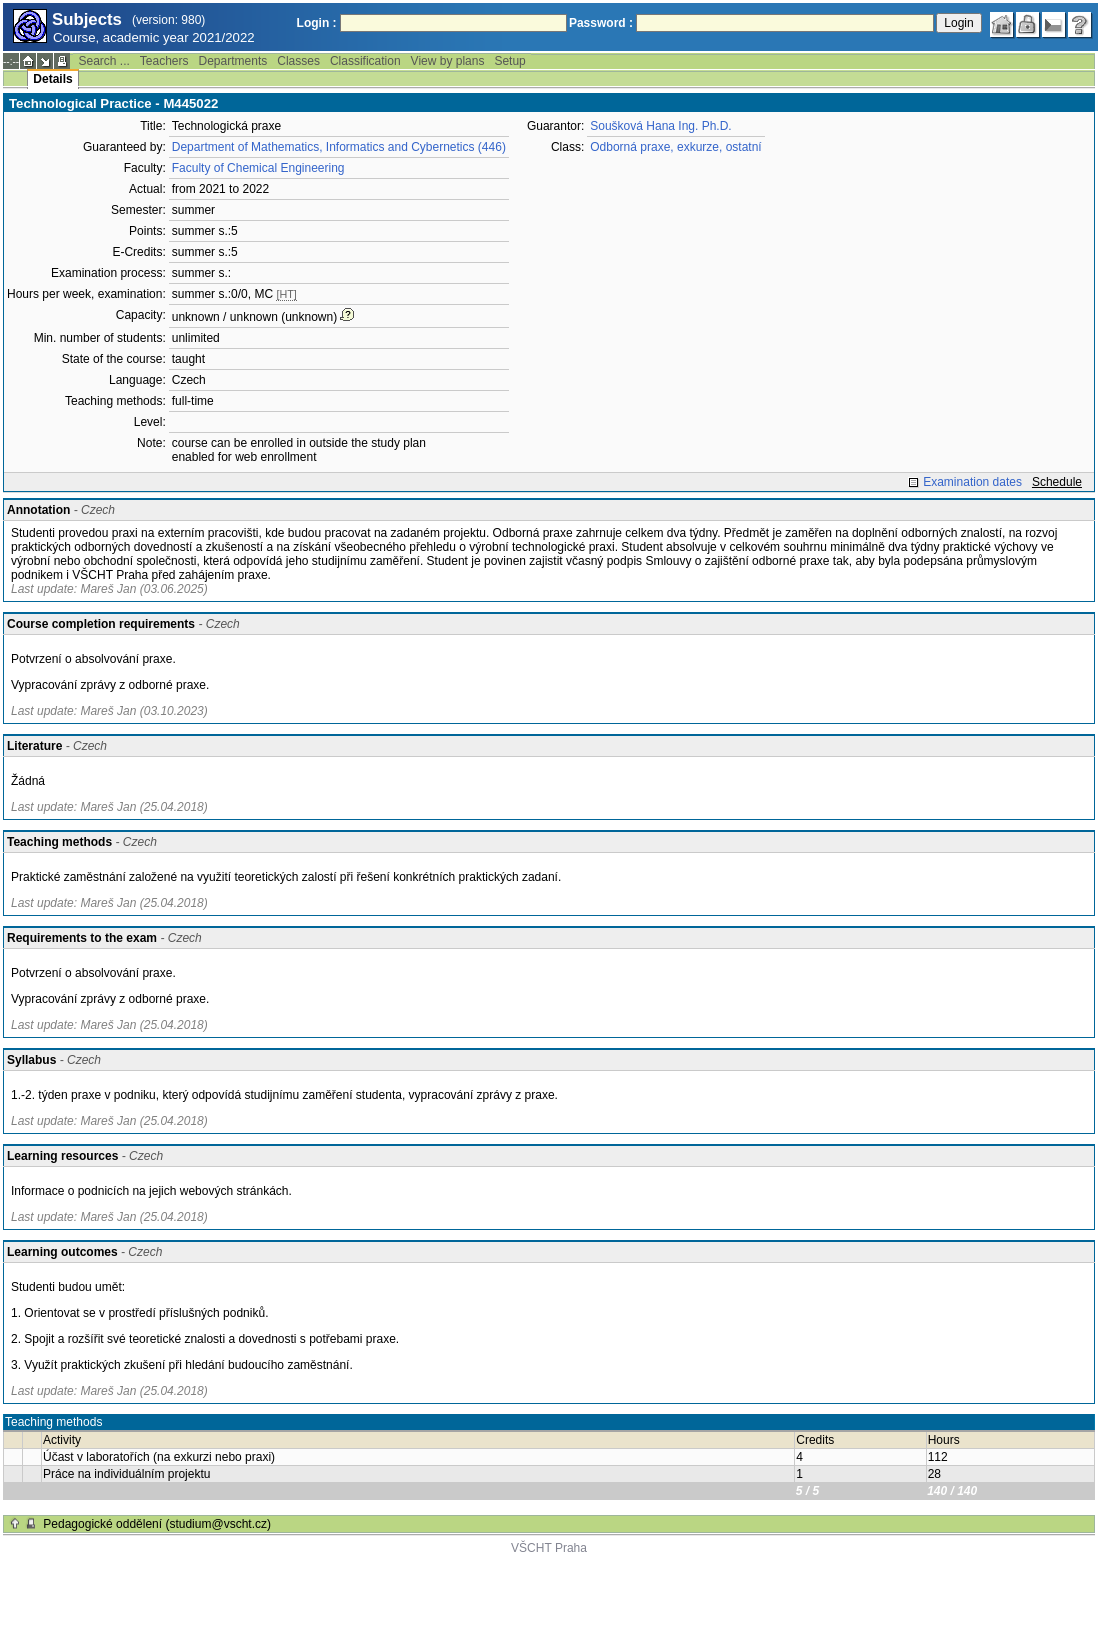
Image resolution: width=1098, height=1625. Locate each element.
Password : (601, 23)
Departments (233, 61)
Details (52, 79)
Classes (298, 61)
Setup (509, 61)
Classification (365, 61)
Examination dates (972, 482)
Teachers (164, 61)
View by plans (448, 61)
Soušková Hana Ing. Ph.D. (660, 126)
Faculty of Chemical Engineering (258, 168)
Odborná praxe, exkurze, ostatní (675, 147)
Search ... (103, 61)
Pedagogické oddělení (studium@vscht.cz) (157, 1524)
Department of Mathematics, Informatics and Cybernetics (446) (339, 147)
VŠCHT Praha (549, 1548)
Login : (317, 23)
